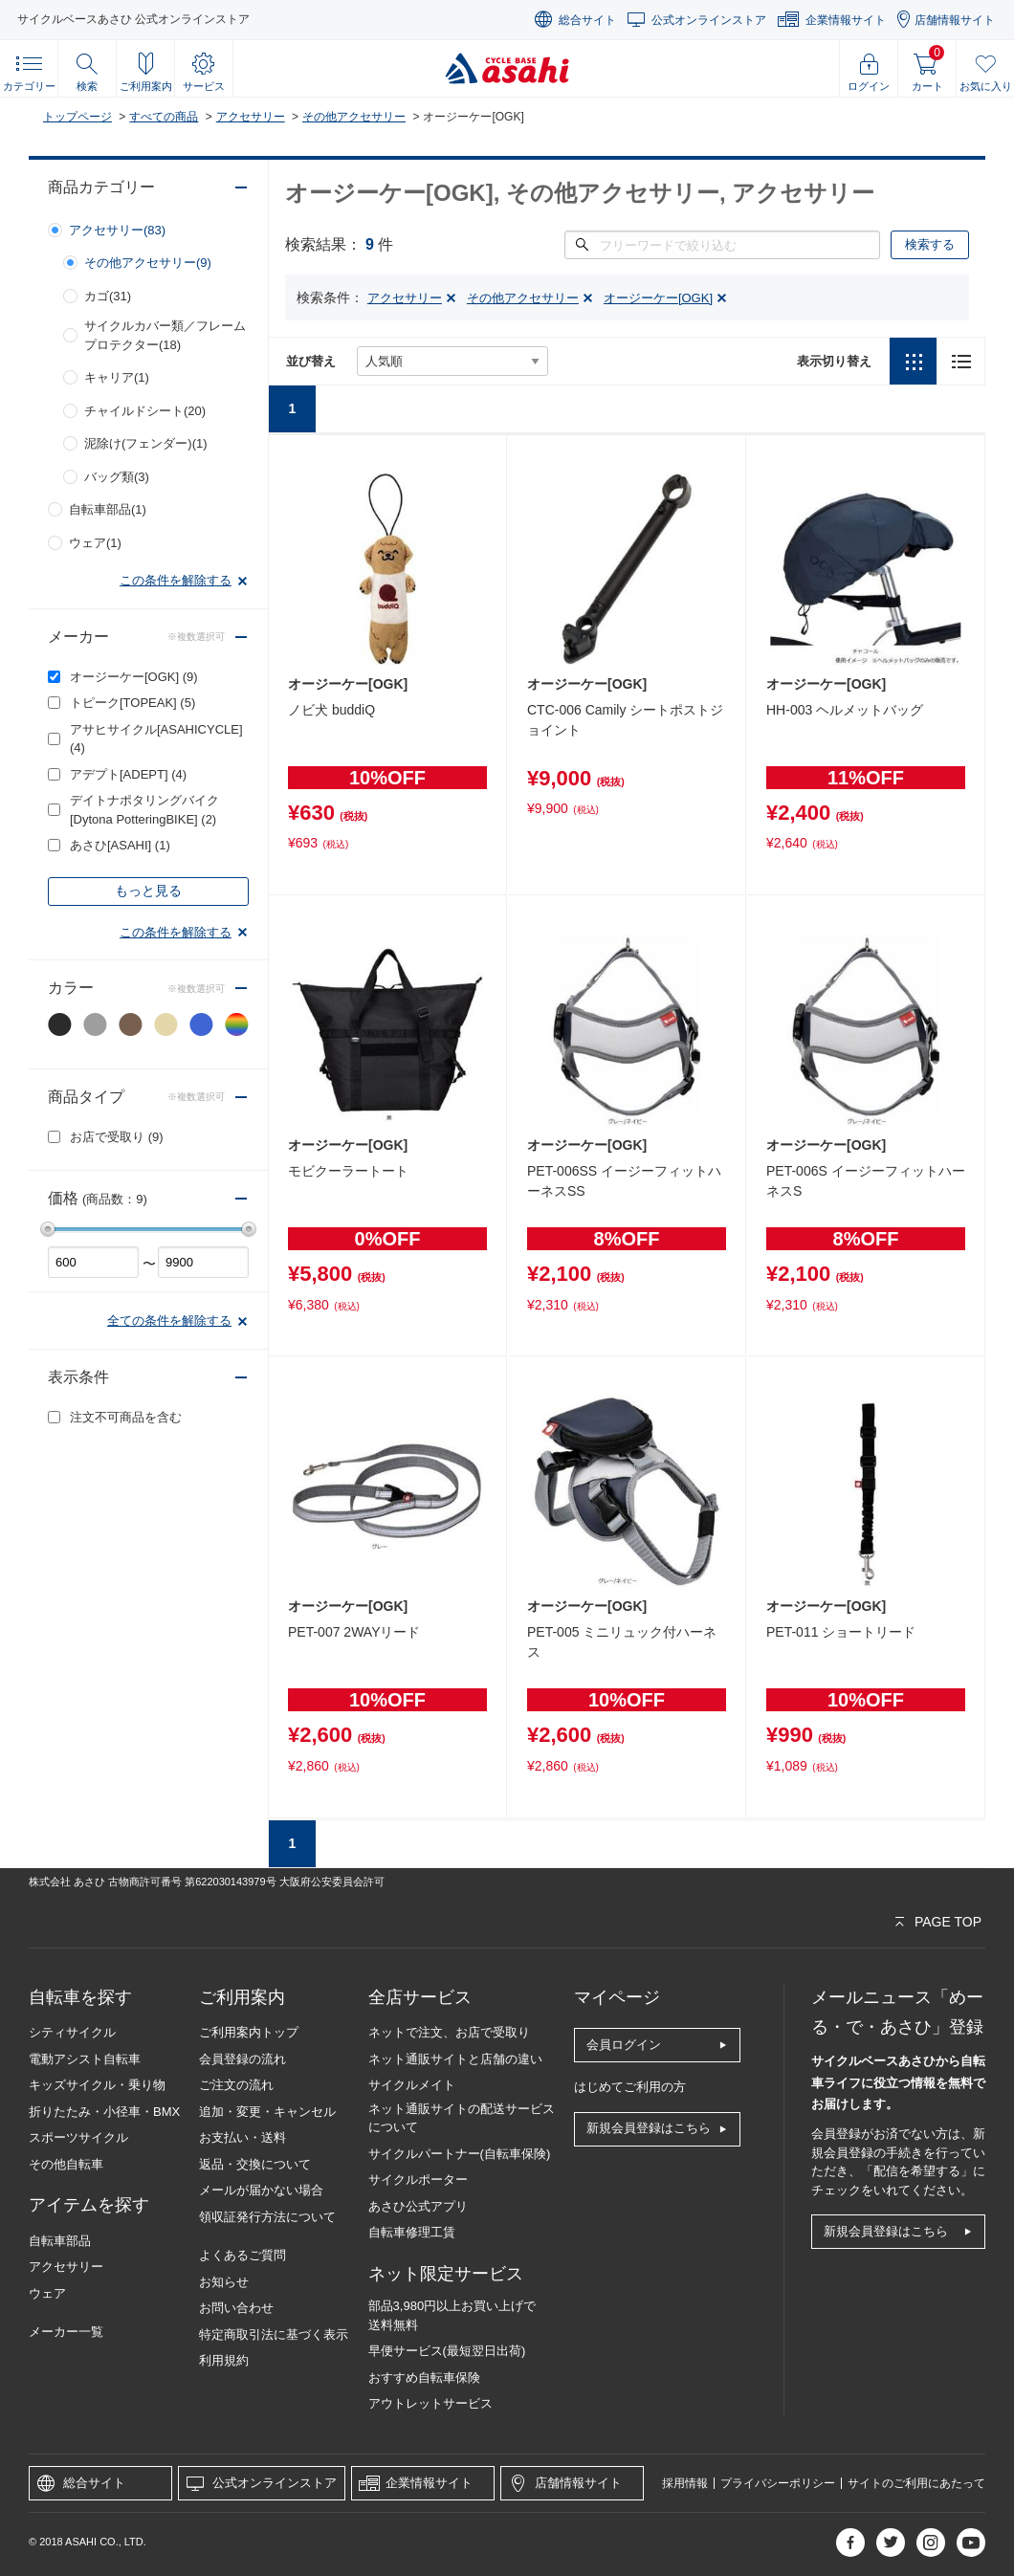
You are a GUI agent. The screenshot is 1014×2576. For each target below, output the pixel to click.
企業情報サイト (845, 20)
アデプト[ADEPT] (128, 774)
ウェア (47, 2293)
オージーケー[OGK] (134, 677)
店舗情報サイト (955, 20)
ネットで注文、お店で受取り (449, 2032)
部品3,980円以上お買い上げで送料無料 (452, 2315)
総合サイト (587, 20)
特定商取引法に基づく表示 (273, 2334)
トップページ (77, 116)
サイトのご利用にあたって (916, 2483)
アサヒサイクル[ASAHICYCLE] (156, 739)
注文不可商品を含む (126, 1417)
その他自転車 (66, 2164)
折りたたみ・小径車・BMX (104, 2111)
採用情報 (685, 2483)
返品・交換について (255, 2164)
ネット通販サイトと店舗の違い (455, 2059)
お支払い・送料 (242, 2137)
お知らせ (224, 2282)
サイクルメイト (411, 2085)
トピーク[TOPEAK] (132, 702)
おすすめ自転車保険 (424, 2377)
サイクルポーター (418, 2179)
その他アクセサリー (354, 116)
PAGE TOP (948, 1921)
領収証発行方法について (267, 2217)
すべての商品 (163, 116)
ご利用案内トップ (248, 2032)
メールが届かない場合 (261, 2190)
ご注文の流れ (236, 2085)
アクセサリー (250, 116)
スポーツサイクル (78, 2137)
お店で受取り (117, 1137)
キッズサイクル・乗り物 (97, 2085)
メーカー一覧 (66, 2331)
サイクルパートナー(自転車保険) (459, 2154)
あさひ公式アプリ (418, 2206)
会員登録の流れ (242, 2059)
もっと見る (148, 890)
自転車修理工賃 (411, 2232)
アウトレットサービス (430, 2403)
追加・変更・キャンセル (267, 2111)
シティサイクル (72, 2032)
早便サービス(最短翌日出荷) (447, 2351)
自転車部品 (60, 2241)
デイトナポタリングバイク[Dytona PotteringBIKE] (144, 809)
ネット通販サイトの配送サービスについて (461, 2118)
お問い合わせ (236, 2308)
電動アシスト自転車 (85, 2059)
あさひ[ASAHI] (120, 845)
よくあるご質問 (242, 2255)
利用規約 (224, 2360)
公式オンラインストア (708, 20)
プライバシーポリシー (777, 2483)
